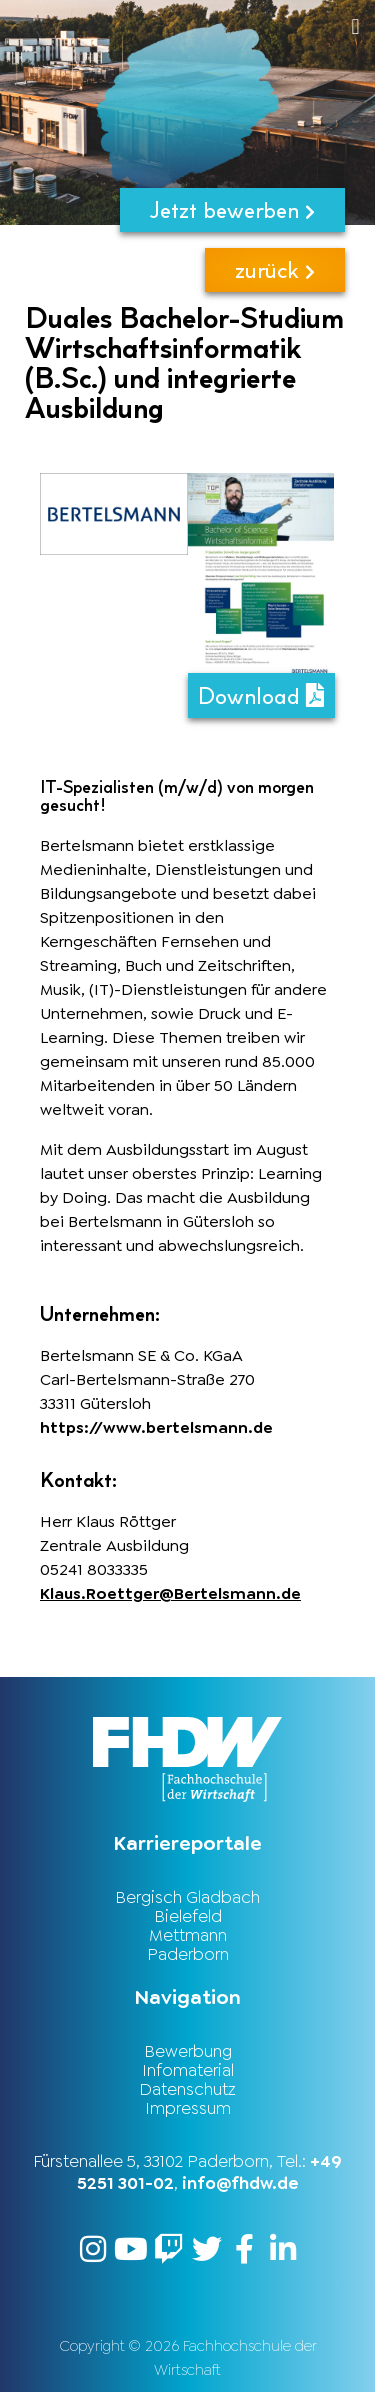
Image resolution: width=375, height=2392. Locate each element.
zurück (275, 269)
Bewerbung (188, 2051)
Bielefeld (188, 1916)
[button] (225, 26)
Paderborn (188, 1954)
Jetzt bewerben (232, 209)
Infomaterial (188, 2070)
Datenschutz (187, 2089)
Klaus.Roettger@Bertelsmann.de (170, 1593)
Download (261, 695)
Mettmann (188, 1935)
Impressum (188, 2108)
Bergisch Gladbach (187, 1897)
